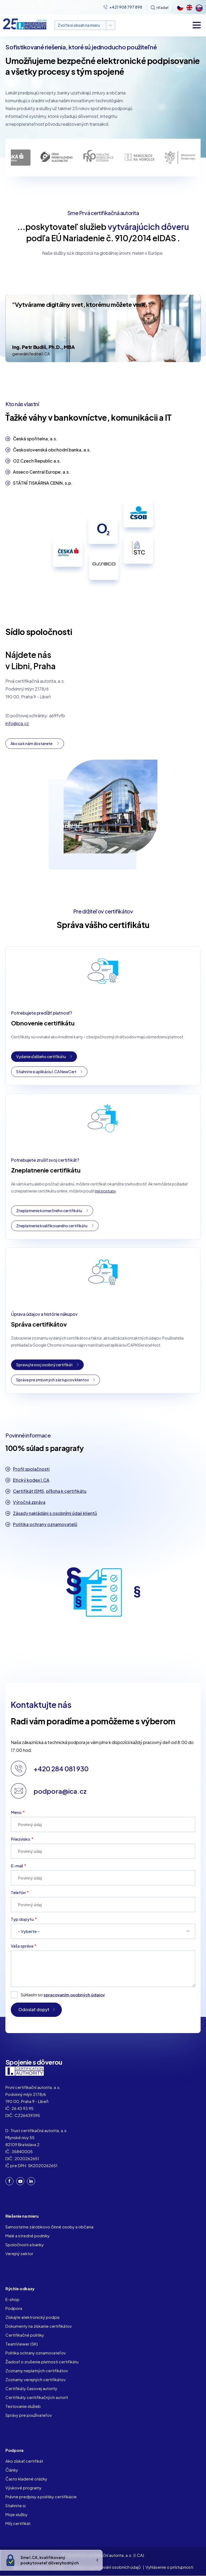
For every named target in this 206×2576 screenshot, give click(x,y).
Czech (180, 7)
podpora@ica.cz (60, 1791)
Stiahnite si (15, 2505)
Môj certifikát (18, 2523)
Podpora (13, 2308)
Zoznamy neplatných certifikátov (36, 2370)
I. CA (24, 2071)
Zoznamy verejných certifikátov (35, 2379)
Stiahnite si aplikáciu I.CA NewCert (46, 1071)
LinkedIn (31, 2181)
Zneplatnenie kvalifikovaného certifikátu (51, 1225)
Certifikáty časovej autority (31, 2388)
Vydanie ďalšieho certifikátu (41, 1056)
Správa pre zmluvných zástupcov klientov (52, 1379)
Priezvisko (20, 1838)
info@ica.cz (17, 723)
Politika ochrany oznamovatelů (45, 1524)
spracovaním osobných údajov (74, 1994)
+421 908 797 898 (125, 7)
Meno (16, 1812)
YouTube (20, 2181)
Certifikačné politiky (24, 2334)
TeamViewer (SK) (21, 2343)
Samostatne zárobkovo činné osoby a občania (49, 2226)
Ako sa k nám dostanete (31, 743)
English (189, 7)
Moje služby (16, 2514)
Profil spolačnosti (31, 1469)
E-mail (17, 1865)
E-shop (12, 2299)
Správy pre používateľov (28, 2415)
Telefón (18, 1892)
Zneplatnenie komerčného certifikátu (49, 1210)
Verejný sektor (19, 2253)
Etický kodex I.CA (31, 1480)
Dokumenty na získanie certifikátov (38, 2326)
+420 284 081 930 (61, 1769)
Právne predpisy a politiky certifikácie (41, 2496)
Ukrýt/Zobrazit (97, 2560)
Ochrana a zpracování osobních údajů (105, 2567)
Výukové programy (23, 2487)
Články (11, 2469)
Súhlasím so (63, 1994)
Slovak (198, 7)
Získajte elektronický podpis (32, 2317)
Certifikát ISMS (28, 1491)
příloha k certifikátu (66, 1491)
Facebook (9, 2181)
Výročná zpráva (29, 1502)
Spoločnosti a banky (24, 2244)
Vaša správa (22, 1945)
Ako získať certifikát (24, 2460)
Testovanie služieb (23, 2406)
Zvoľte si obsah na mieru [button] (79, 25)
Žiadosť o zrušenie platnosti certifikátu (42, 2361)
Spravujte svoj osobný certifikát (44, 1364)
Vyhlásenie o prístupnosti (169, 2567)
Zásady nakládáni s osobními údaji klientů (55, 1513)
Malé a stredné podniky (27, 2235)
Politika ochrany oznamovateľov (35, 2352)
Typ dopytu (22, 1919)
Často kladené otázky (26, 2478)
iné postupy (105, 1190)
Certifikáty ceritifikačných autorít (36, 2397)
